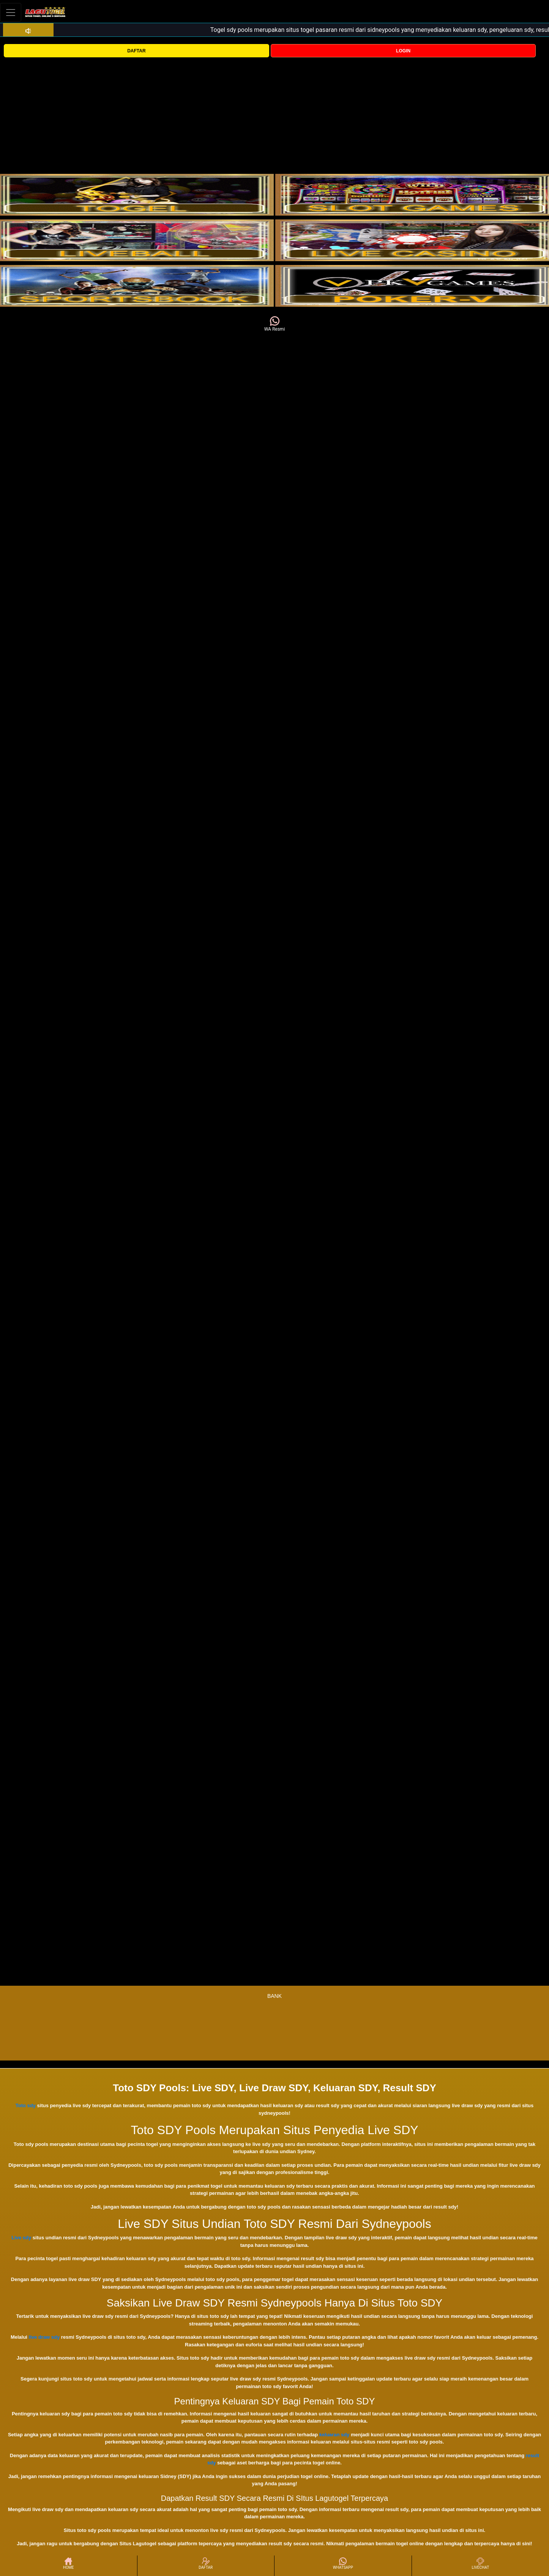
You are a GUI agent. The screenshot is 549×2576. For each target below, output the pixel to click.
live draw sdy (44, 2337)
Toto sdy (26, 2105)
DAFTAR (136, 51)
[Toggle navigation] (10, 12)
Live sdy (21, 2237)
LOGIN (403, 51)
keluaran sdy (334, 2434)
